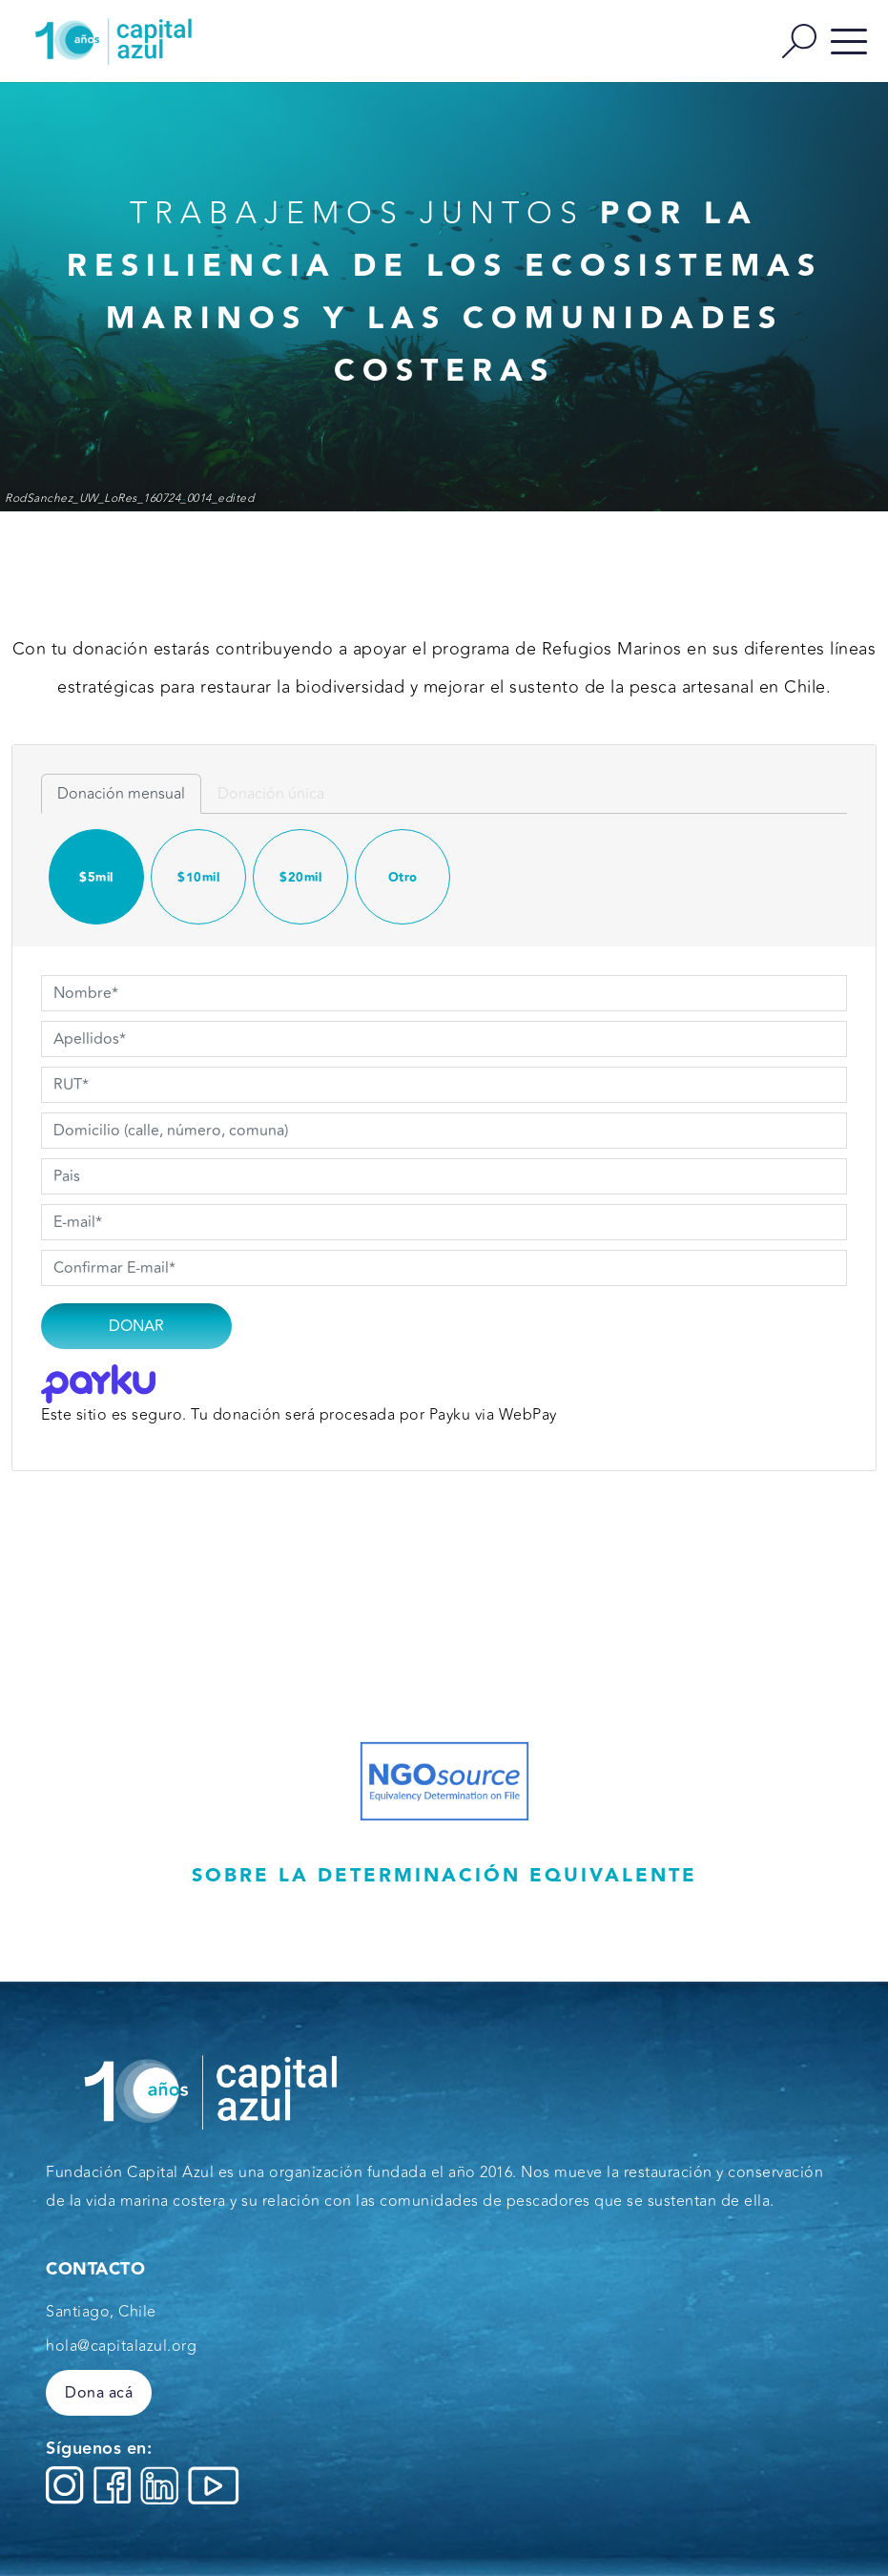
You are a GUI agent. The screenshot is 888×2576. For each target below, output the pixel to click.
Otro (403, 877)
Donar (136, 1326)
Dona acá (99, 2392)
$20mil (300, 877)
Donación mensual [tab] (121, 793)
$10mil (198, 877)
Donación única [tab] (270, 793)
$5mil (96, 877)
